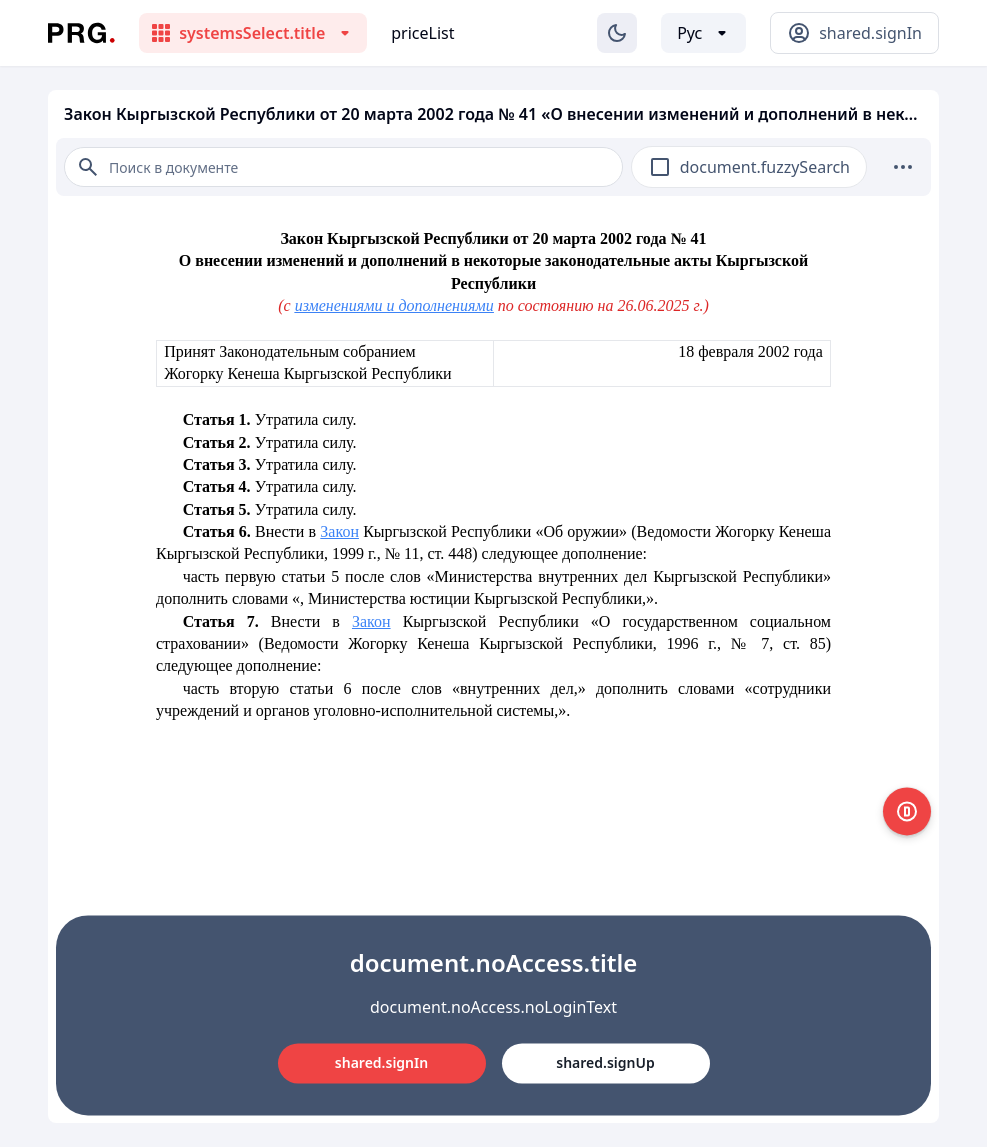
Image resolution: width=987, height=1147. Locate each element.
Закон (339, 531)
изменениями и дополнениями (394, 305)
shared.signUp (605, 1062)
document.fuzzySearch (765, 167)
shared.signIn (381, 1062)
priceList (422, 33)
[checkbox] (660, 167)
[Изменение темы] (617, 33)
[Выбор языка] (703, 33)
